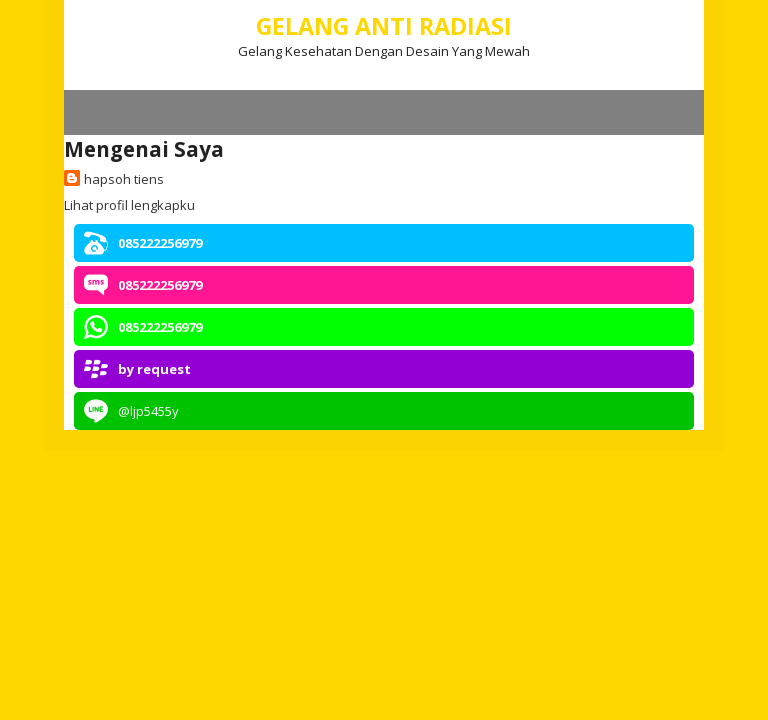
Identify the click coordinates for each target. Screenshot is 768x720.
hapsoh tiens (124, 179)
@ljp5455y (148, 411)
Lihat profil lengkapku (129, 205)
